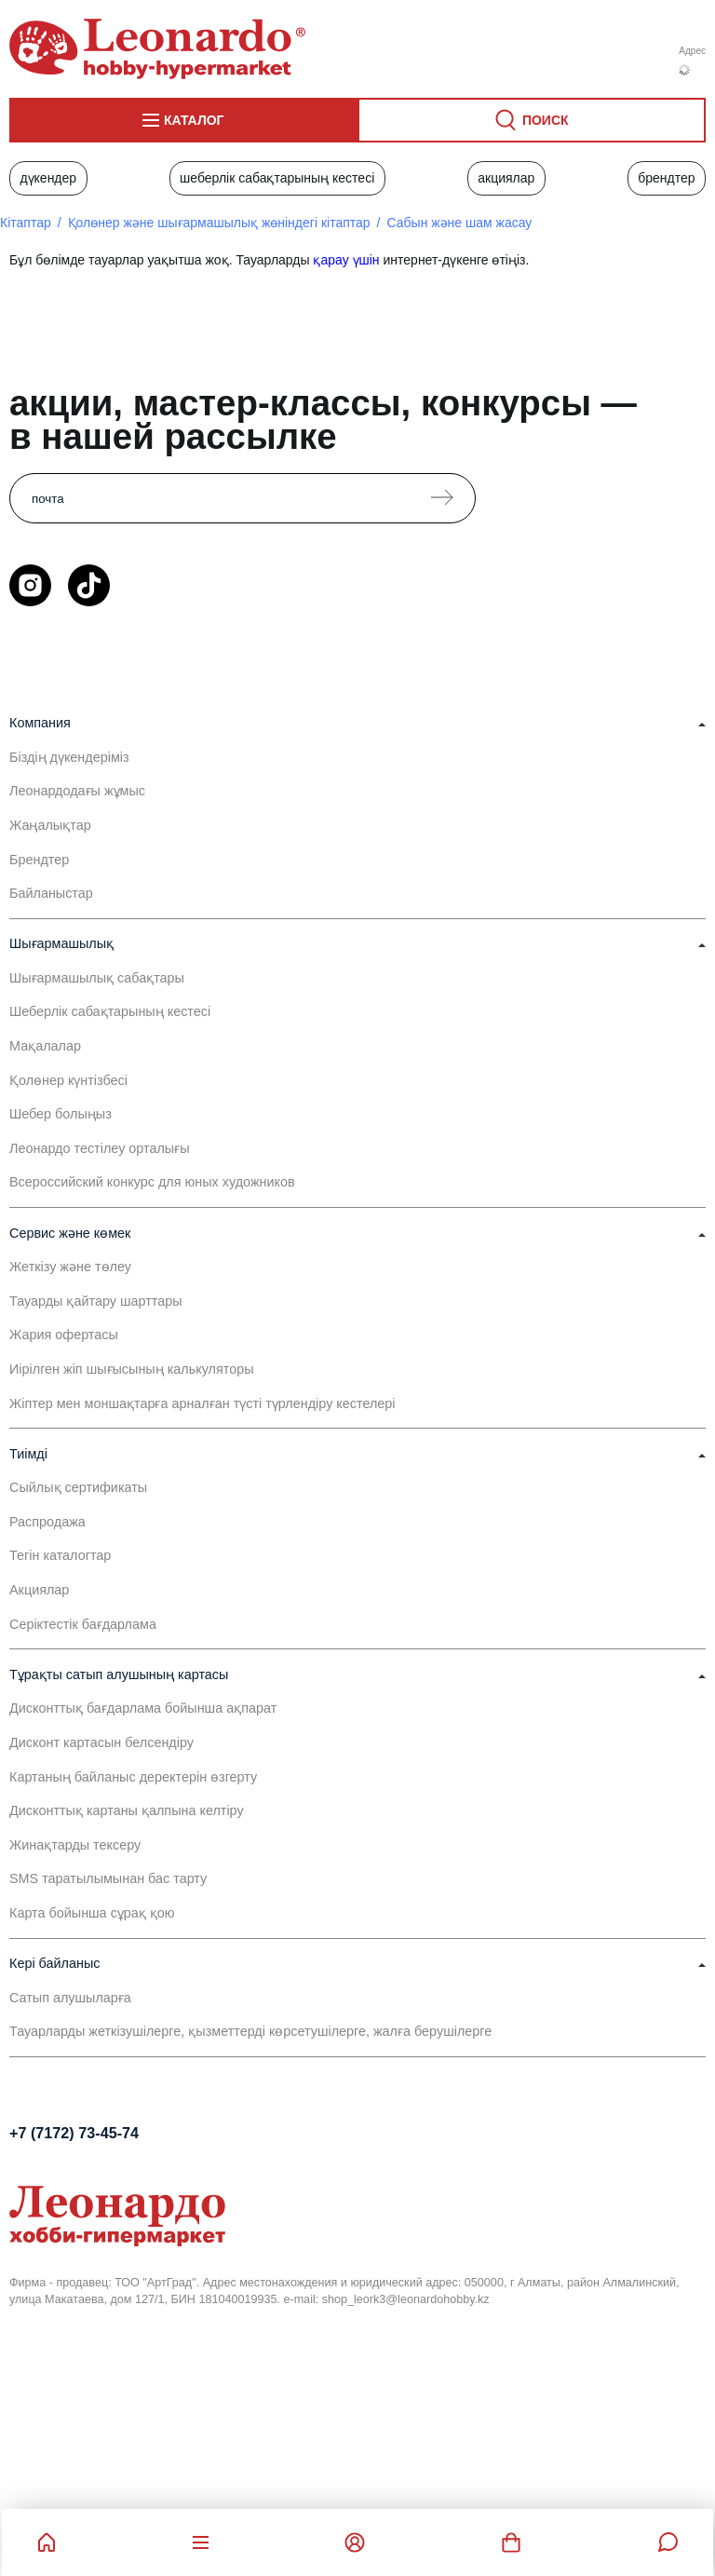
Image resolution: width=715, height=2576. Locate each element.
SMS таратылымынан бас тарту (108, 1878)
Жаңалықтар (50, 825)
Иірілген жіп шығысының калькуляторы (131, 1369)
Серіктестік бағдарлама (82, 1624)
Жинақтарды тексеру (75, 1844)
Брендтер (666, 177)
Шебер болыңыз (60, 1113)
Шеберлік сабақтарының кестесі (277, 177)
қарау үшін (346, 259)
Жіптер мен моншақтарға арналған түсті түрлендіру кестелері (202, 1403)
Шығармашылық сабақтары (96, 977)
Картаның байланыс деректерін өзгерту (133, 1776)
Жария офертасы (63, 1334)
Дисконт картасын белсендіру (101, 1742)
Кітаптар (25, 222)
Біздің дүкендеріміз (69, 757)
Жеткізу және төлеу (70, 1266)
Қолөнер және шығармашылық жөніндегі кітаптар (219, 222)
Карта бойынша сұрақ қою (92, 1912)
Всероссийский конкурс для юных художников (152, 1181)
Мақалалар (45, 1045)
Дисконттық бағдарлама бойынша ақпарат (143, 1708)
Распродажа (47, 1521)
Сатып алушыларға (70, 1997)
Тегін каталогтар (60, 1555)
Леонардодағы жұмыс (77, 790)
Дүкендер (48, 177)
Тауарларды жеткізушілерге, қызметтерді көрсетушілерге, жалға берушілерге (250, 2031)
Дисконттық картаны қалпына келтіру (126, 1810)
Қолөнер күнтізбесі (68, 1080)
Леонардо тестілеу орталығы (99, 1148)
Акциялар (506, 177)
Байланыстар (51, 893)
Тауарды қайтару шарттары (95, 1301)
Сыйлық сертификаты (78, 1487)
